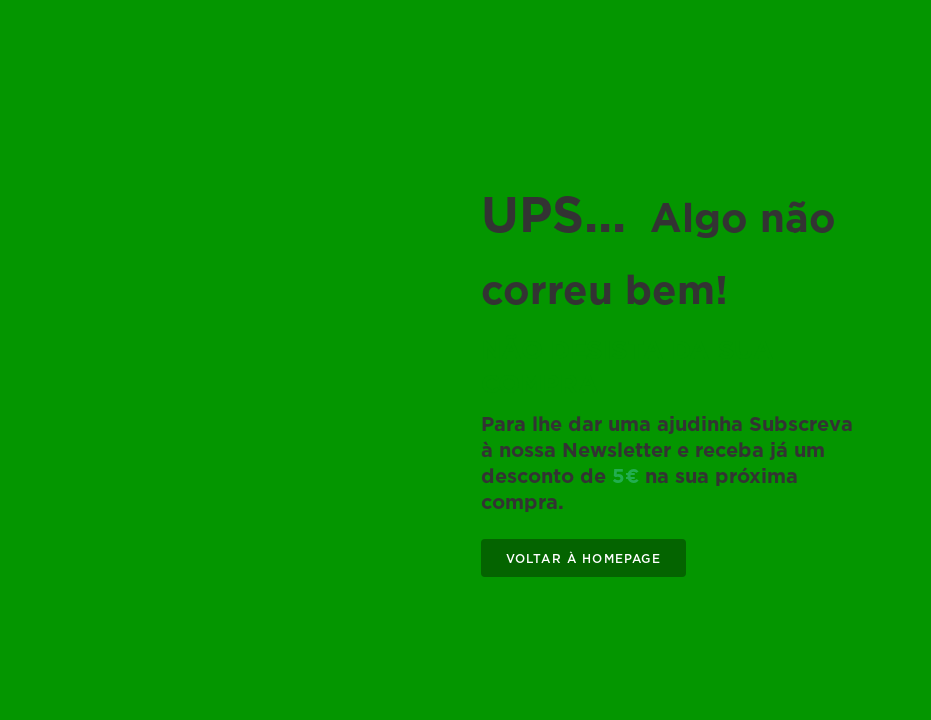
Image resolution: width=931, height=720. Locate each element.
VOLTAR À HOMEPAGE (583, 558)
